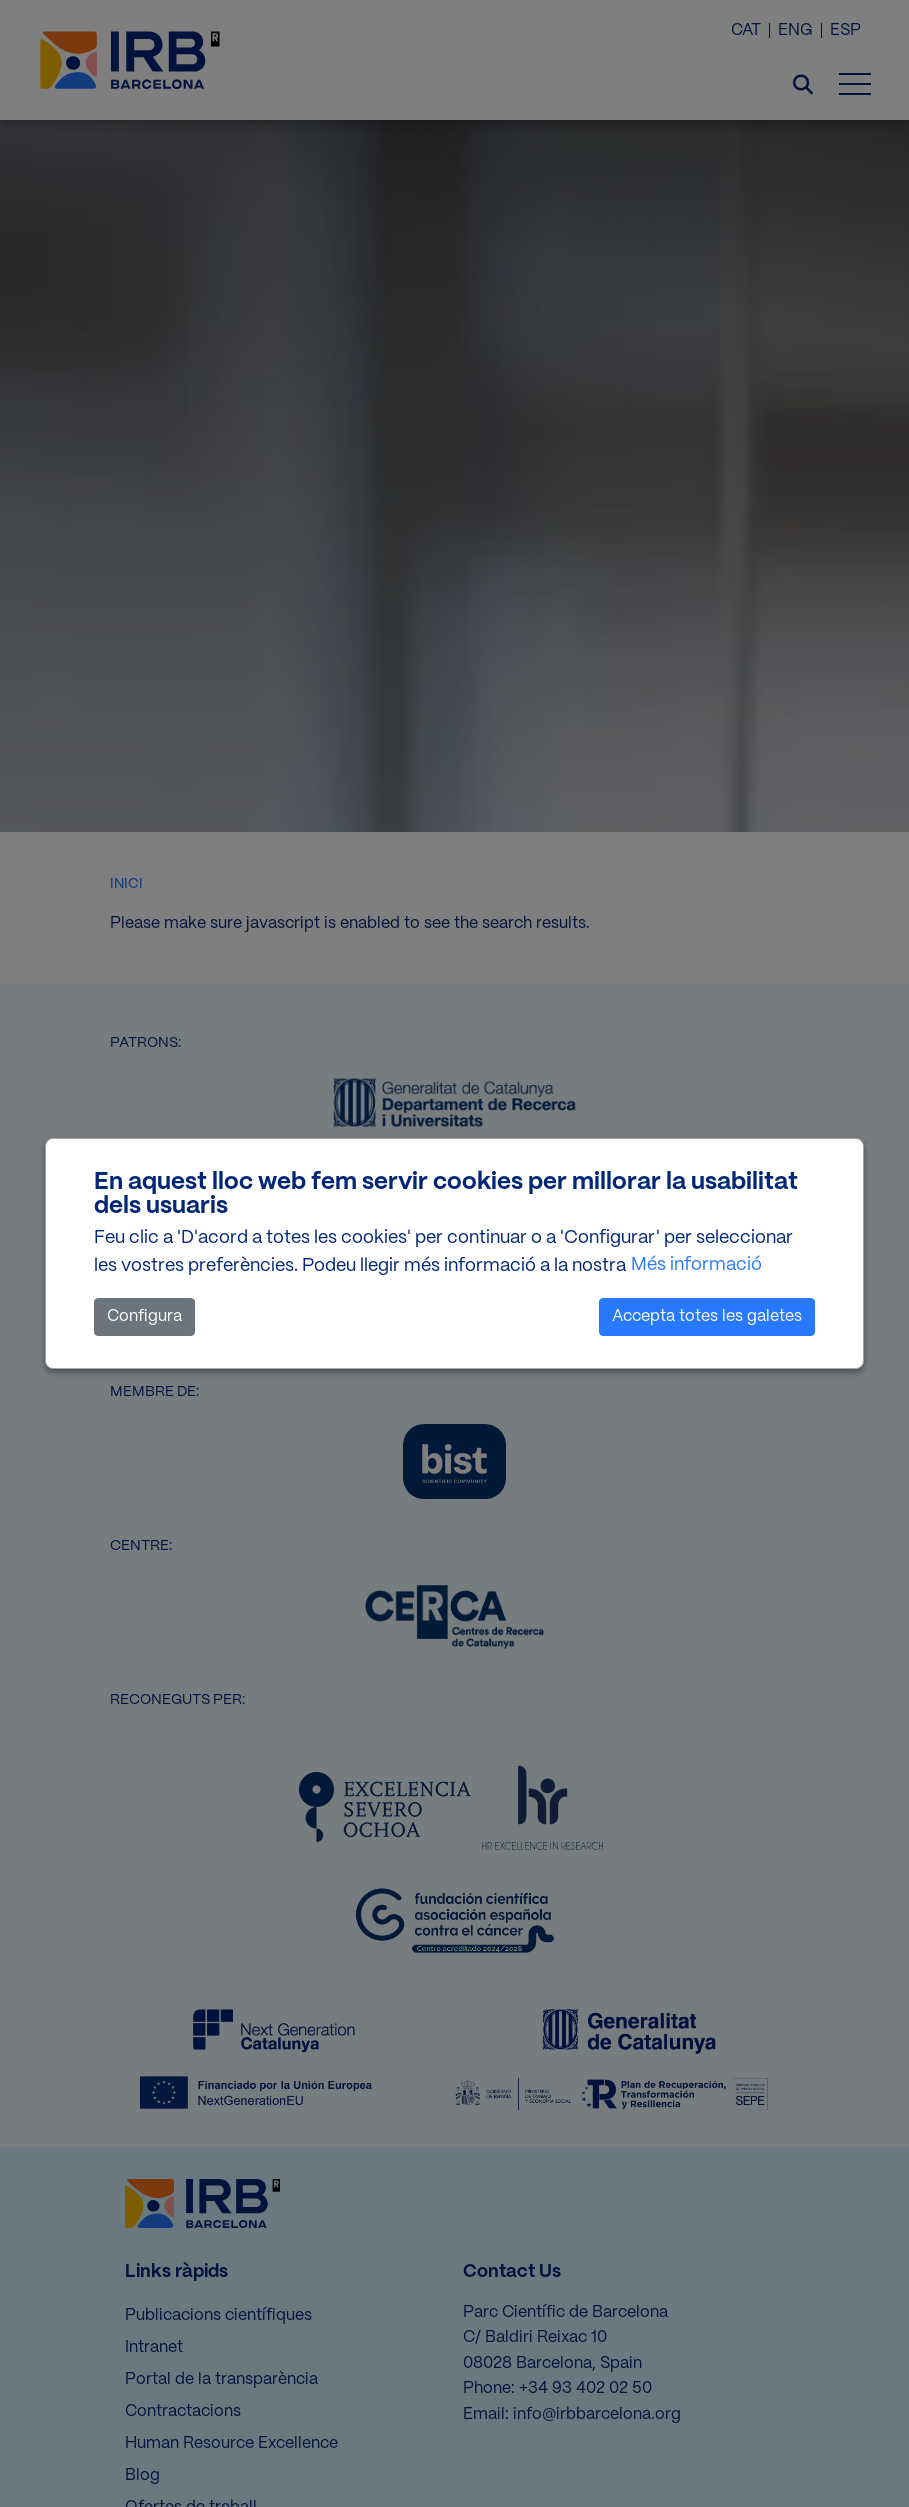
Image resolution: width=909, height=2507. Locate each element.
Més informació (696, 1265)
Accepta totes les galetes (707, 1316)
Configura (144, 1316)
